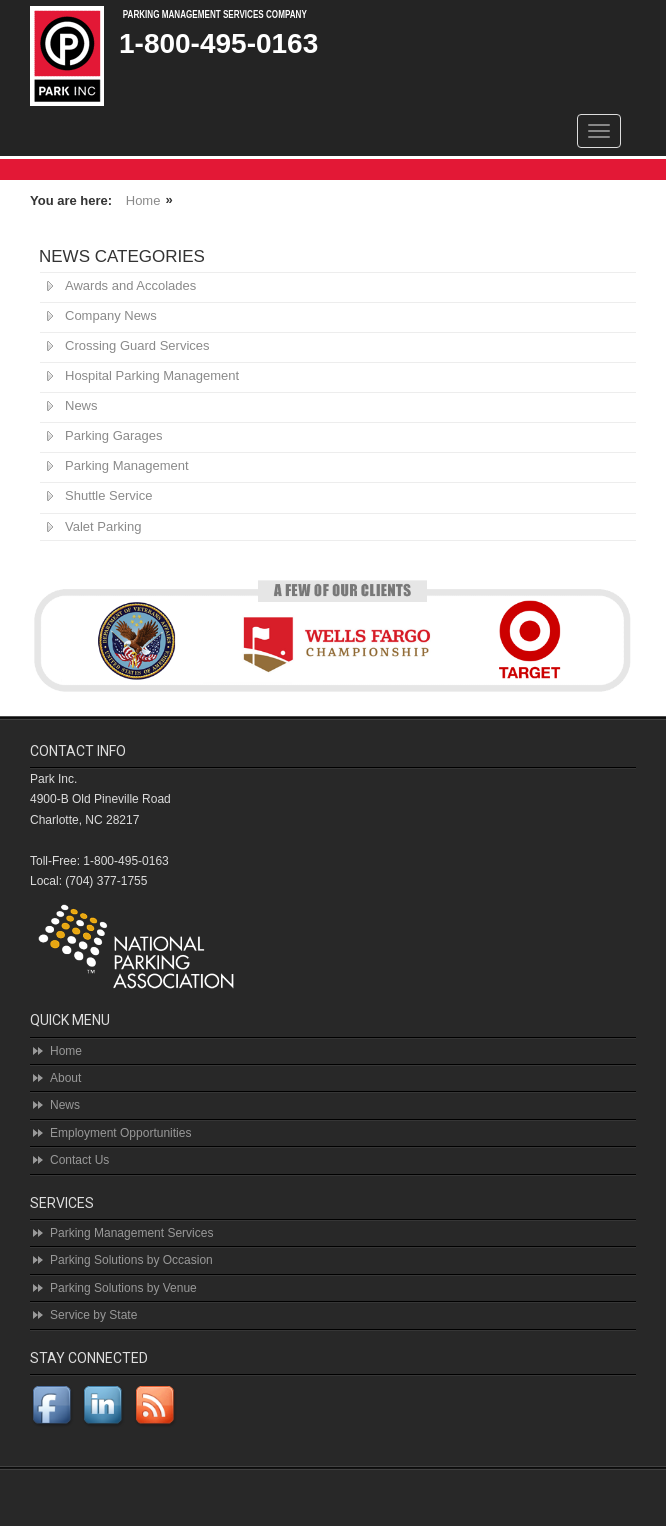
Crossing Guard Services (137, 345)
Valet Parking (103, 526)
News (81, 405)
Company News (111, 315)
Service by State (93, 1315)
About (65, 1078)
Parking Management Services (131, 1233)
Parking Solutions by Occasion (131, 1260)
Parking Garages (114, 435)
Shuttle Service (108, 495)
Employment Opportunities (120, 1133)
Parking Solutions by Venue (123, 1288)
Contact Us (79, 1160)
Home (143, 200)
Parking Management (127, 465)
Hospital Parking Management (152, 375)
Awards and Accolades (130, 285)
